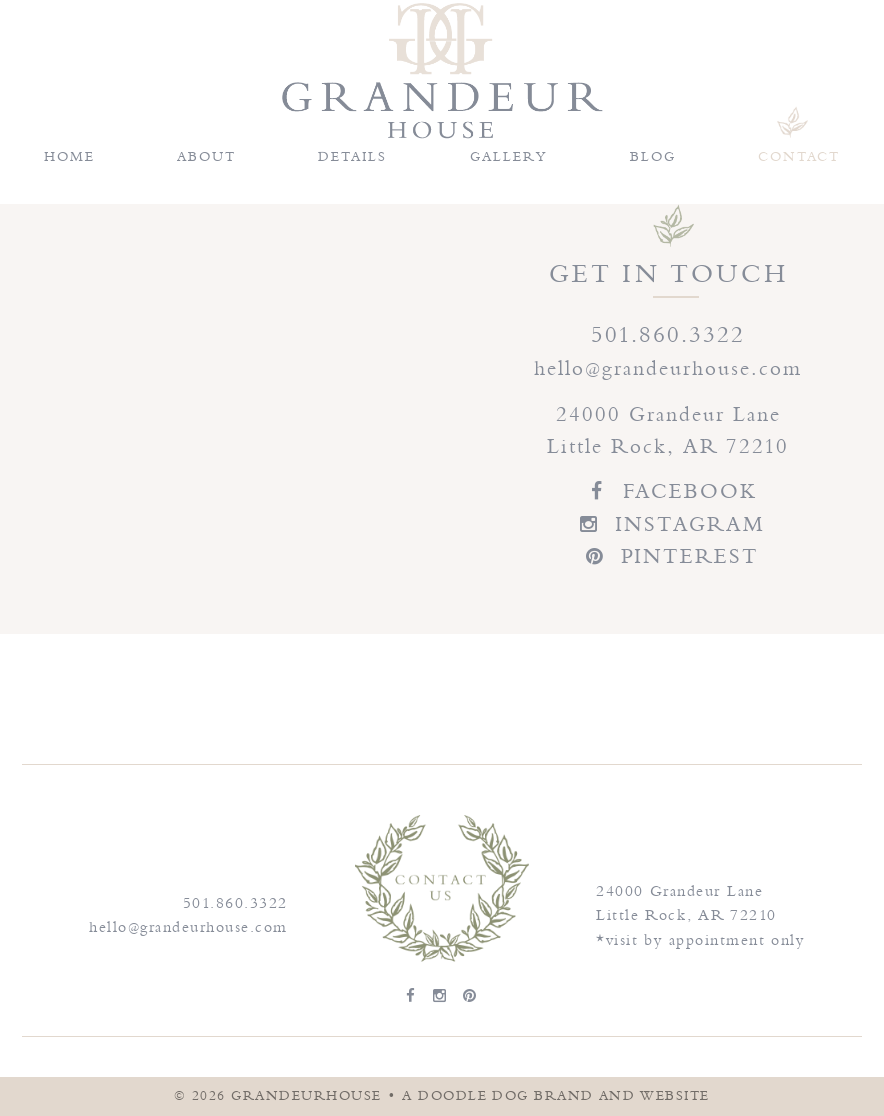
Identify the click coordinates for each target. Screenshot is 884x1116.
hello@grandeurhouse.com (669, 368)
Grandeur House (442, 70)
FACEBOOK (668, 491)
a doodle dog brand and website (556, 1096)
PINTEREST (668, 556)
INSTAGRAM (668, 524)
